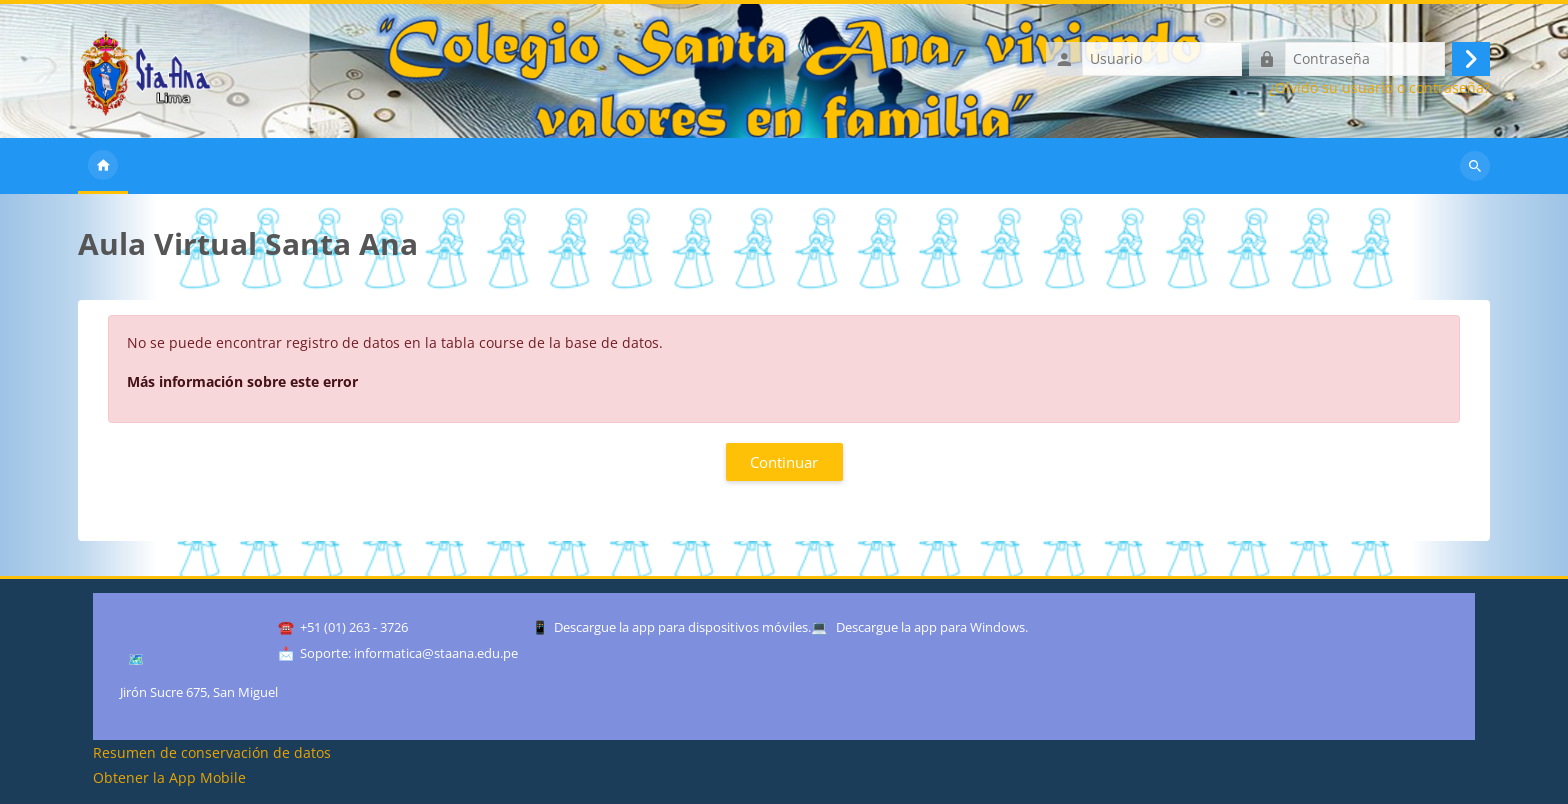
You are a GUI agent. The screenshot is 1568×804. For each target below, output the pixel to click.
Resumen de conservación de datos (212, 752)
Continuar (784, 462)
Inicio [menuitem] (103, 166)
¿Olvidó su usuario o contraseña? (1379, 88)
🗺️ (136, 659)
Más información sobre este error (242, 381)
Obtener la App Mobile (169, 777)
